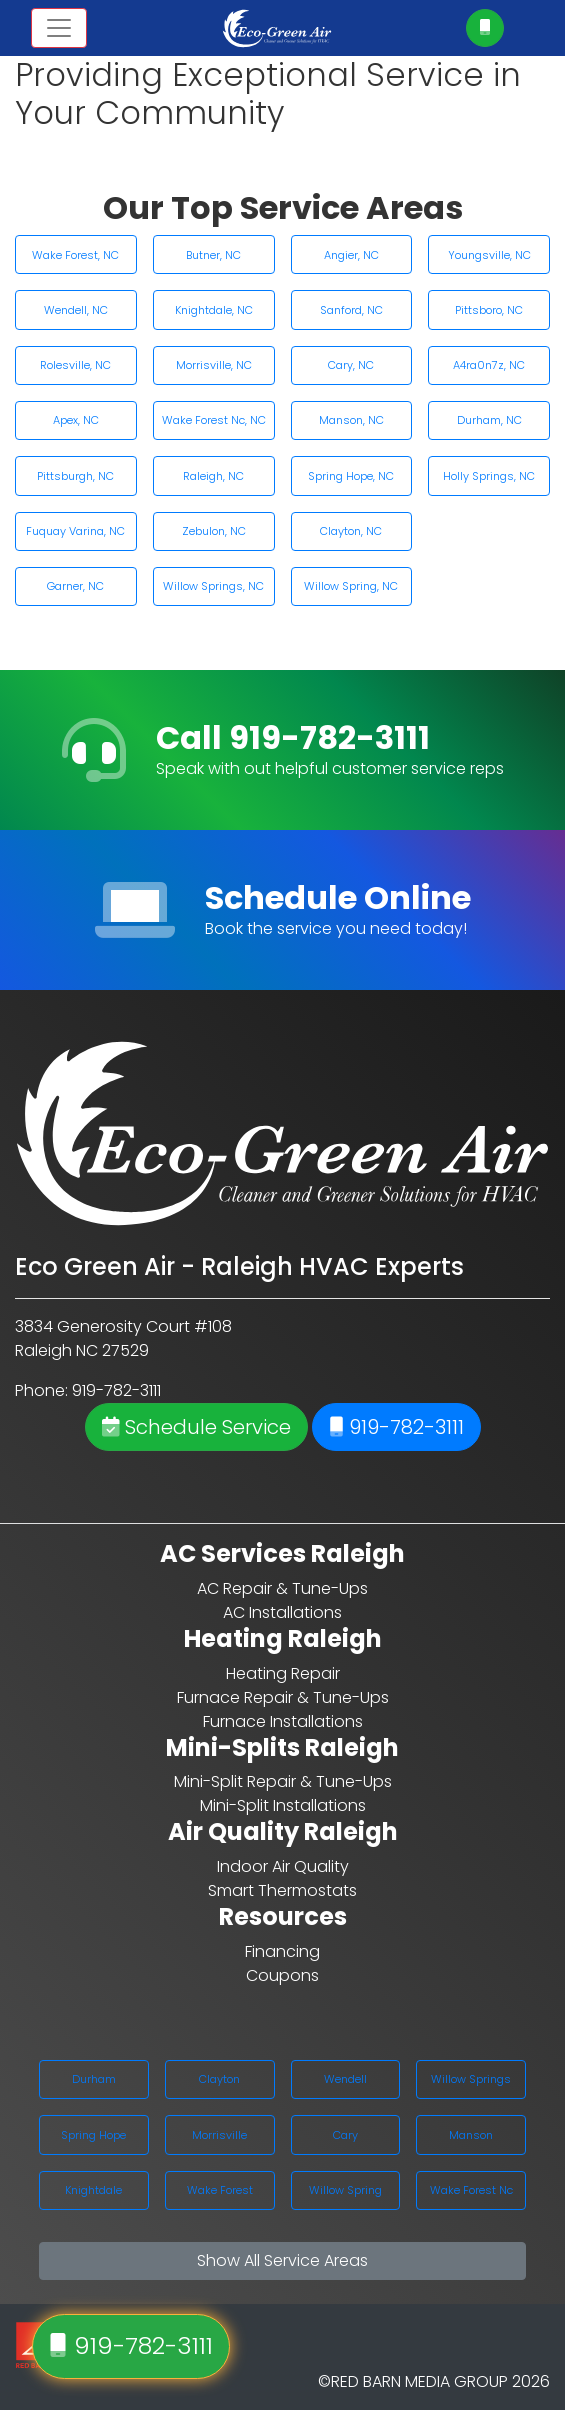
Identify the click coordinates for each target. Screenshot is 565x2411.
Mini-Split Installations (283, 1805)
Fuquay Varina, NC (75, 531)
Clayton (219, 2079)
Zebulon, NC (214, 531)
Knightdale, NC (214, 310)
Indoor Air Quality (283, 1866)
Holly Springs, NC (489, 476)
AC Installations (282, 1612)
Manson (471, 2135)
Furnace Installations (283, 1721)
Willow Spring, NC (351, 586)
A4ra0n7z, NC (489, 365)
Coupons (282, 1975)
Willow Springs (471, 2079)
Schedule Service (196, 1427)
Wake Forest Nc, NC (214, 420)
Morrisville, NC (214, 365)
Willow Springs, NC (213, 586)
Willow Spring (345, 2190)
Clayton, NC (351, 531)
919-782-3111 (396, 1427)
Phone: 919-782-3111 (88, 1390)
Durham (94, 2079)
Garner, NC (75, 586)
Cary (345, 2135)
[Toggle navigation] (59, 28)
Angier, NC (351, 255)
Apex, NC (76, 420)
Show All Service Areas (282, 2260)
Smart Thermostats (282, 1890)
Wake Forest (220, 2190)
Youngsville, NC (489, 255)
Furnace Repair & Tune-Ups (283, 1697)
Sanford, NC (351, 310)
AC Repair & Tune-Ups (282, 1588)
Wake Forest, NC (75, 255)
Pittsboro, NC (489, 310)
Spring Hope (93, 2135)
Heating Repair (283, 1673)
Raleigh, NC (213, 476)
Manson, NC (351, 420)
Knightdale (93, 2190)
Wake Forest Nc (471, 2190)
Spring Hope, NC (351, 476)
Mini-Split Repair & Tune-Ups (283, 1781)
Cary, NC (351, 365)
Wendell (345, 2079)
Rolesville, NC (75, 365)
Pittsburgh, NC (75, 476)
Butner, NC (213, 255)
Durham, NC (489, 420)
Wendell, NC (76, 310)
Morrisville (219, 2135)
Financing (282, 1951)
